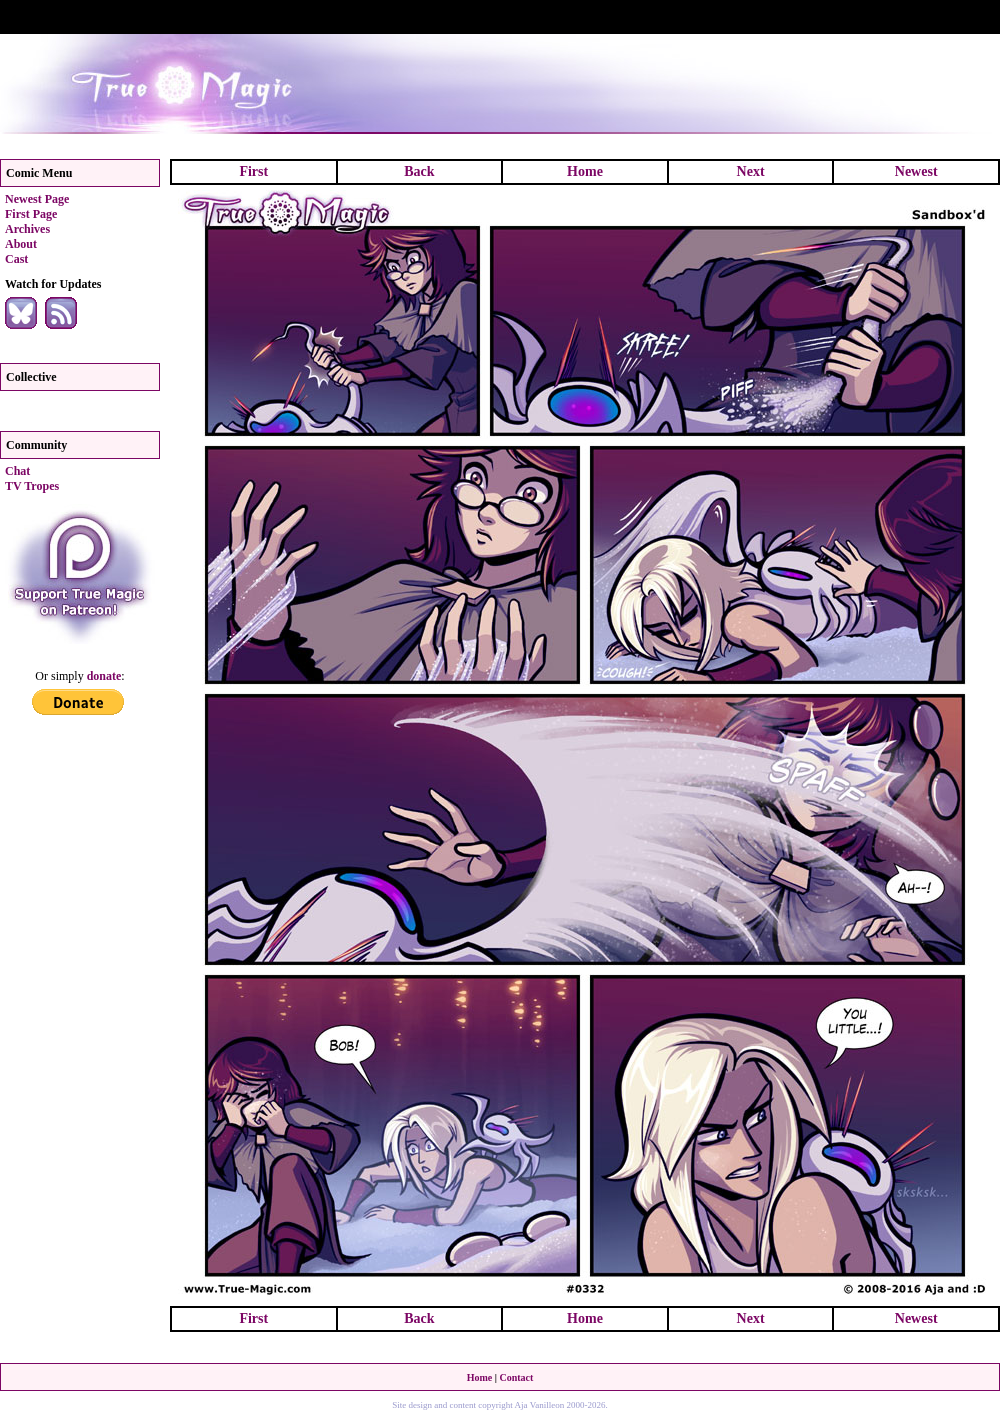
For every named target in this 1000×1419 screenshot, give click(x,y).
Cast (16, 259)
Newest (916, 171)
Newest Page (37, 199)
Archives (27, 229)
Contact (516, 1377)
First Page (31, 214)
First (253, 171)
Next (751, 171)
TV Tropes (32, 486)
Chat (17, 471)
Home (585, 171)
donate (104, 676)
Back (419, 171)
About (21, 244)
